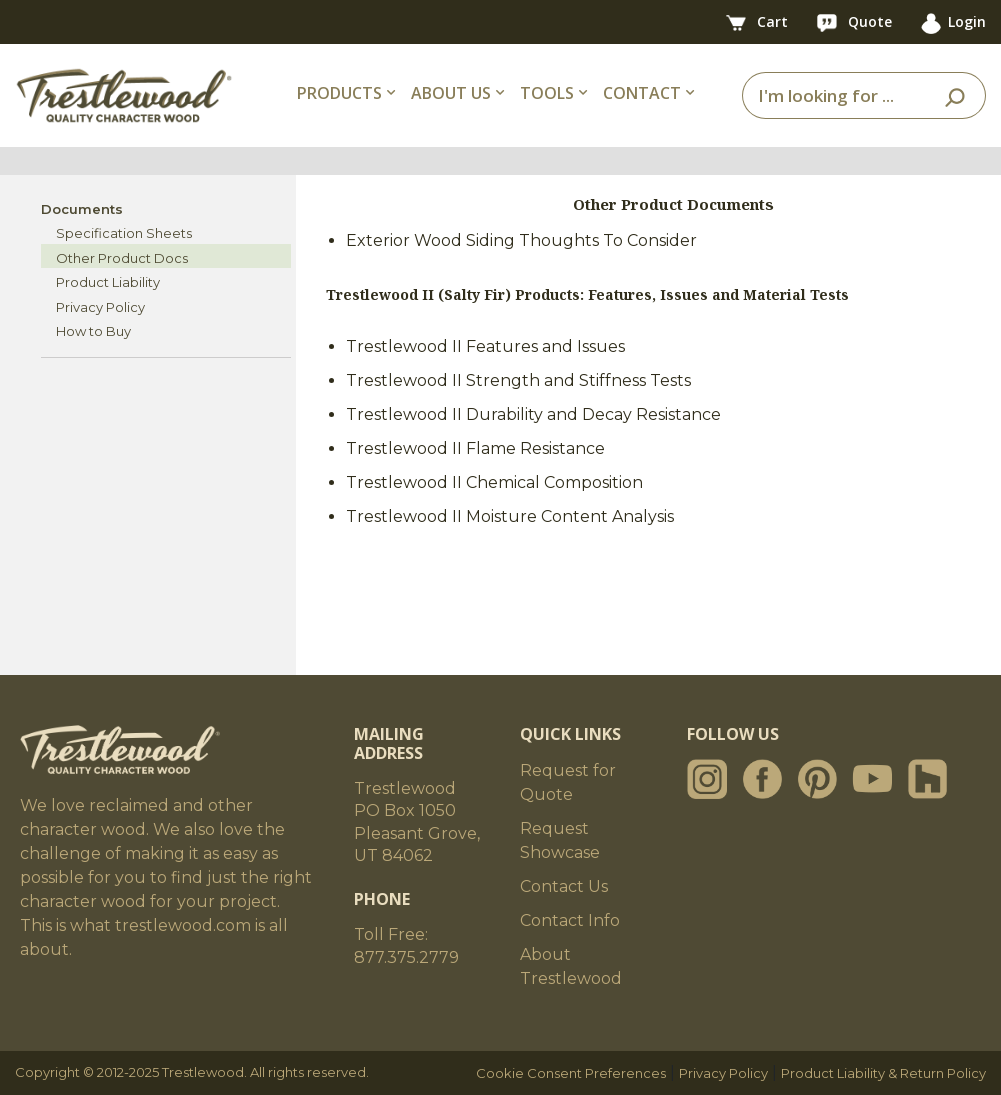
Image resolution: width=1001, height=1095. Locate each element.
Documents (82, 209)
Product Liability (108, 282)
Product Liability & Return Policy (883, 1073)
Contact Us (564, 886)
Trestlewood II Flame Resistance (475, 448)
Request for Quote (568, 782)
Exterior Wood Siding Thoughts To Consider (521, 240)
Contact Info (570, 920)
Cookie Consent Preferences (571, 1073)
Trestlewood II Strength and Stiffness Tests (518, 380)
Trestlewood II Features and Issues (485, 346)
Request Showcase (560, 840)
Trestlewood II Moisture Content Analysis (510, 516)
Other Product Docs (122, 258)
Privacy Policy (100, 307)
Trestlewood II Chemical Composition (494, 482)
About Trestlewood (571, 966)
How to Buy (93, 331)
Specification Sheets (124, 233)
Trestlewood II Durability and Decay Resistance (533, 414)
